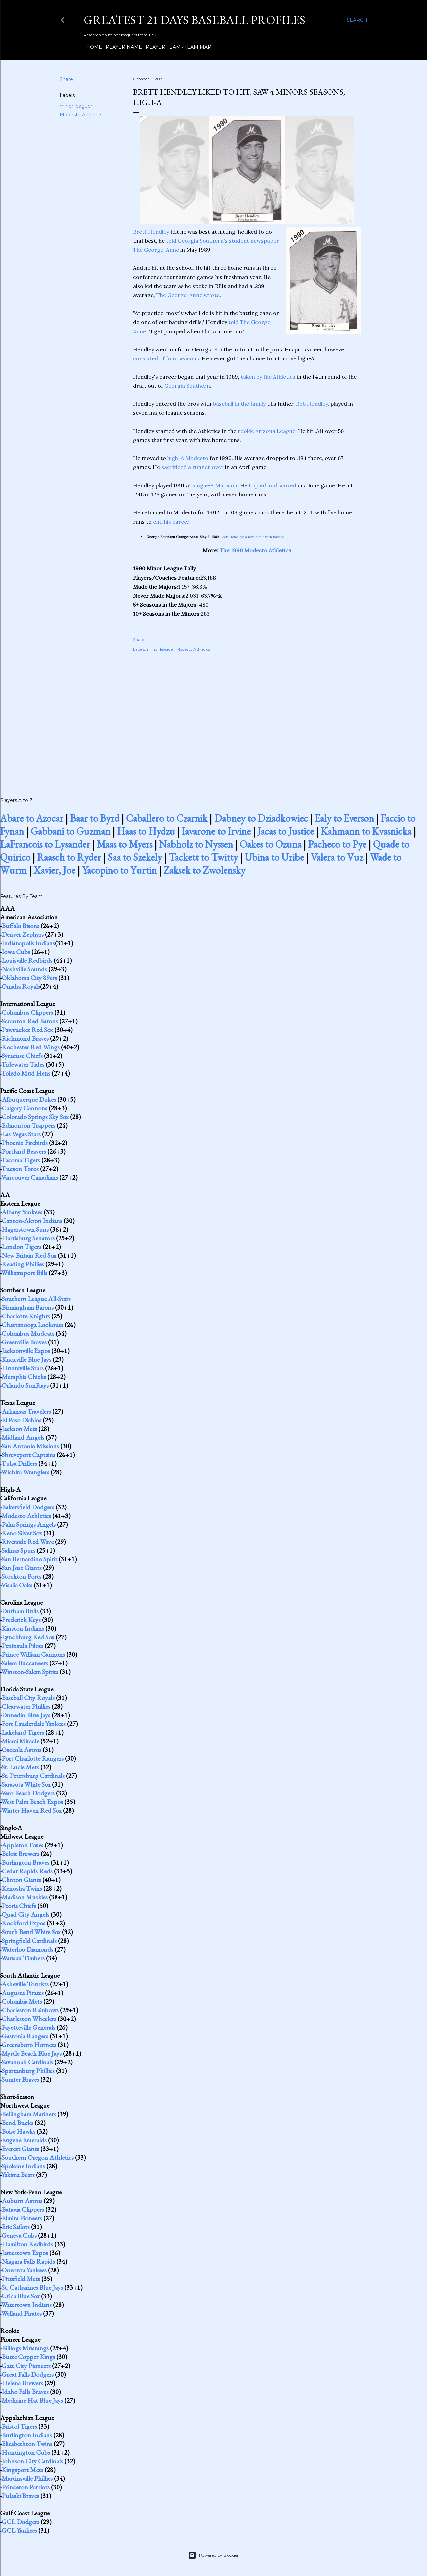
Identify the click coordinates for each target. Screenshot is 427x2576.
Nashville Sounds (24, 969)
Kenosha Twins (22, 1888)
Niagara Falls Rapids (28, 2261)
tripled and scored (272, 485)
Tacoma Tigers (20, 1160)
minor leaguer (76, 106)
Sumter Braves (20, 2079)
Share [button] (66, 79)
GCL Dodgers (20, 2521)
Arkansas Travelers (26, 1411)
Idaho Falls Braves (25, 2391)
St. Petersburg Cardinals (33, 1775)
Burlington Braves (25, 1862)
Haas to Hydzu (146, 831)
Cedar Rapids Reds (27, 1871)
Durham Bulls (20, 1611)
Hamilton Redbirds (27, 2244)
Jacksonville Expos (26, 1350)
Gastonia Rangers (25, 2036)
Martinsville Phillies (27, 2478)
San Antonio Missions (30, 1446)
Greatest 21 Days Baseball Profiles (194, 20)
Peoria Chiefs (19, 1905)
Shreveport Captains (28, 1454)
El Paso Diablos (21, 1420)
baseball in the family (239, 403)
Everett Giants (20, 2148)
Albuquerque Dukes (29, 1099)
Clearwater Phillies (26, 1706)
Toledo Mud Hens (25, 1073)
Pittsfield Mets (21, 2278)
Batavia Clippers (23, 2209)
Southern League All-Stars (36, 1298)
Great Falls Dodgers (28, 2374)
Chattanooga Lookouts (32, 1324)
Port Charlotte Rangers (33, 1758)
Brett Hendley (151, 231)
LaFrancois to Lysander (45, 844)
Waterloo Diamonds (27, 1949)
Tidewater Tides (22, 1064)
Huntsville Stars (23, 1368)
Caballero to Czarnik (166, 818)
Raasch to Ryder (69, 857)
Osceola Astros (21, 1749)
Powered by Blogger (213, 2555)
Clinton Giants (21, 1879)
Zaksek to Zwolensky (204, 870)
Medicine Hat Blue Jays (32, 2400)
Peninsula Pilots (22, 1645)
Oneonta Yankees (24, 2270)
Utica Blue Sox (21, 2296)
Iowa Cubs (16, 951)
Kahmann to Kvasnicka (366, 831)
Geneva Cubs (19, 2235)
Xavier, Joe (54, 870)
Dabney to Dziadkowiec (261, 818)
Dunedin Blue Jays (26, 1715)
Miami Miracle (20, 1741)
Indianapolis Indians (28, 943)
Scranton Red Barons (30, 1021)
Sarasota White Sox (26, 1784)
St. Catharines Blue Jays (32, 2287)
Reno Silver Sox (22, 1533)
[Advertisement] (247, 717)
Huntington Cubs (26, 2452)
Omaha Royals (21, 986)
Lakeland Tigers (23, 1732)
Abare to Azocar (31, 818)
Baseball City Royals (28, 1697)
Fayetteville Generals (28, 2027)
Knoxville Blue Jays (26, 1359)
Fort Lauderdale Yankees (34, 1723)
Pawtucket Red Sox (27, 1029)
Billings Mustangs (25, 2348)
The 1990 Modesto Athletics (255, 550)
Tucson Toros (20, 1168)
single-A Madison (215, 485)
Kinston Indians (23, 1628)
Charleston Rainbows (30, 2010)
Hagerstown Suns (25, 1229)
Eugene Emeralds (24, 2140)
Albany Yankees (22, 1212)
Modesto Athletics (81, 115)
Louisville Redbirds (27, 960)
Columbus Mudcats (28, 1333)
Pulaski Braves (20, 2495)
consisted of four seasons (166, 358)
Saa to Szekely (135, 857)
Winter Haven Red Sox (31, 1810)
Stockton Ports (21, 1576)
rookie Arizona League (266, 431)
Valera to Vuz (337, 857)
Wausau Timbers (23, 1958)
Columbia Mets (22, 2001)
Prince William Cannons (33, 1654)
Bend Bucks (17, 2122)
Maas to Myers (124, 844)
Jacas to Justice (285, 831)
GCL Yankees (19, 2530)
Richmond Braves (25, 1038)
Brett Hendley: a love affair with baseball (254, 537)
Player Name (121, 47)
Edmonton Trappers (28, 1125)
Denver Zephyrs (23, 934)
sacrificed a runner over (192, 467)
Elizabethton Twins (27, 2443)
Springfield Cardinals (29, 1940)
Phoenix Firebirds (25, 1142)
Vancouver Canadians (29, 1177)
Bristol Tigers (19, 2426)
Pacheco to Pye (337, 844)
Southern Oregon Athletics (38, 2157)
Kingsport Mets (22, 2469)
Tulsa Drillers (19, 1463)
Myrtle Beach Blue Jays (32, 2053)
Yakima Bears (18, 2174)
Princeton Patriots (26, 2487)
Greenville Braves (24, 1342)
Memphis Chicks (24, 1376)
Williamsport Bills (24, 1272)
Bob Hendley (312, 403)
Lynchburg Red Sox (28, 1637)
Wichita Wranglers (25, 1472)
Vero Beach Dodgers (28, 1793)
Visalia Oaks (16, 1585)
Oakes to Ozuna (270, 844)
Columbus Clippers (27, 1012)
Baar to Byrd (94, 818)
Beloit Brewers (20, 1853)
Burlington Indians (27, 2435)
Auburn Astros (22, 2200)
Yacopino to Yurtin (119, 870)
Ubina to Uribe (274, 857)
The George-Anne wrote (188, 295)
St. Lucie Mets (20, 1767)
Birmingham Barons (28, 1307)
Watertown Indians (26, 2304)
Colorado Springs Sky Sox (35, 1116)
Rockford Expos (23, 1923)
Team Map (195, 47)
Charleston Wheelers (29, 2018)
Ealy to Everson (344, 818)
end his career (171, 521)
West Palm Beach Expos (32, 1801)
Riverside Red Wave (28, 1541)
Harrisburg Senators (28, 1238)
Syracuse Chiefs (22, 1055)
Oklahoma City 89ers (29, 977)
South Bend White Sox (31, 1931)
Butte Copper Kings (28, 2356)
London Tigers (21, 1246)
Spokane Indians (23, 2166)
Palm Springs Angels (29, 1524)
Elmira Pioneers (22, 2218)
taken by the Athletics (268, 376)
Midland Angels (23, 1437)
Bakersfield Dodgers (28, 1506)
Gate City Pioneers (26, 2365)
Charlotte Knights (26, 1316)
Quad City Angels (25, 1914)
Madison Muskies (25, 1897)
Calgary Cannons (24, 1108)
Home (92, 47)
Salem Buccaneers (25, 1663)
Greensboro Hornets (29, 2044)
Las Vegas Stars (21, 1134)
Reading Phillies (23, 1264)
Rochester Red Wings (31, 1047)
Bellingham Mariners (29, 2114)
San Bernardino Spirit (29, 1559)
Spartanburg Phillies (28, 2070)
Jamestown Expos (25, 2252)
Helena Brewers (22, 2383)
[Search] (357, 20)
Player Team (160, 47)
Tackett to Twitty (203, 857)
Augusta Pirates (23, 1992)
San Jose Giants (22, 1567)
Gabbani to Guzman (70, 831)
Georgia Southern (187, 385)
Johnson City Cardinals (32, 2461)
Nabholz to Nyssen (196, 844)
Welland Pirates (21, 2313)
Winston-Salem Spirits (29, 1671)
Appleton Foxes (22, 1845)
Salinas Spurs (18, 1550)
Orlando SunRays (25, 1385)
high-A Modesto (187, 458)
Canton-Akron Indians (32, 1220)
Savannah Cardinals (27, 2062)
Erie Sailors (16, 2226)
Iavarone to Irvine (216, 831)
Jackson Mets (19, 1428)
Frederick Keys (21, 1619)
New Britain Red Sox (29, 1255)
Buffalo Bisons (20, 925)
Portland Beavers (24, 1151)
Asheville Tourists (25, 1984)
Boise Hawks (18, 2131)
